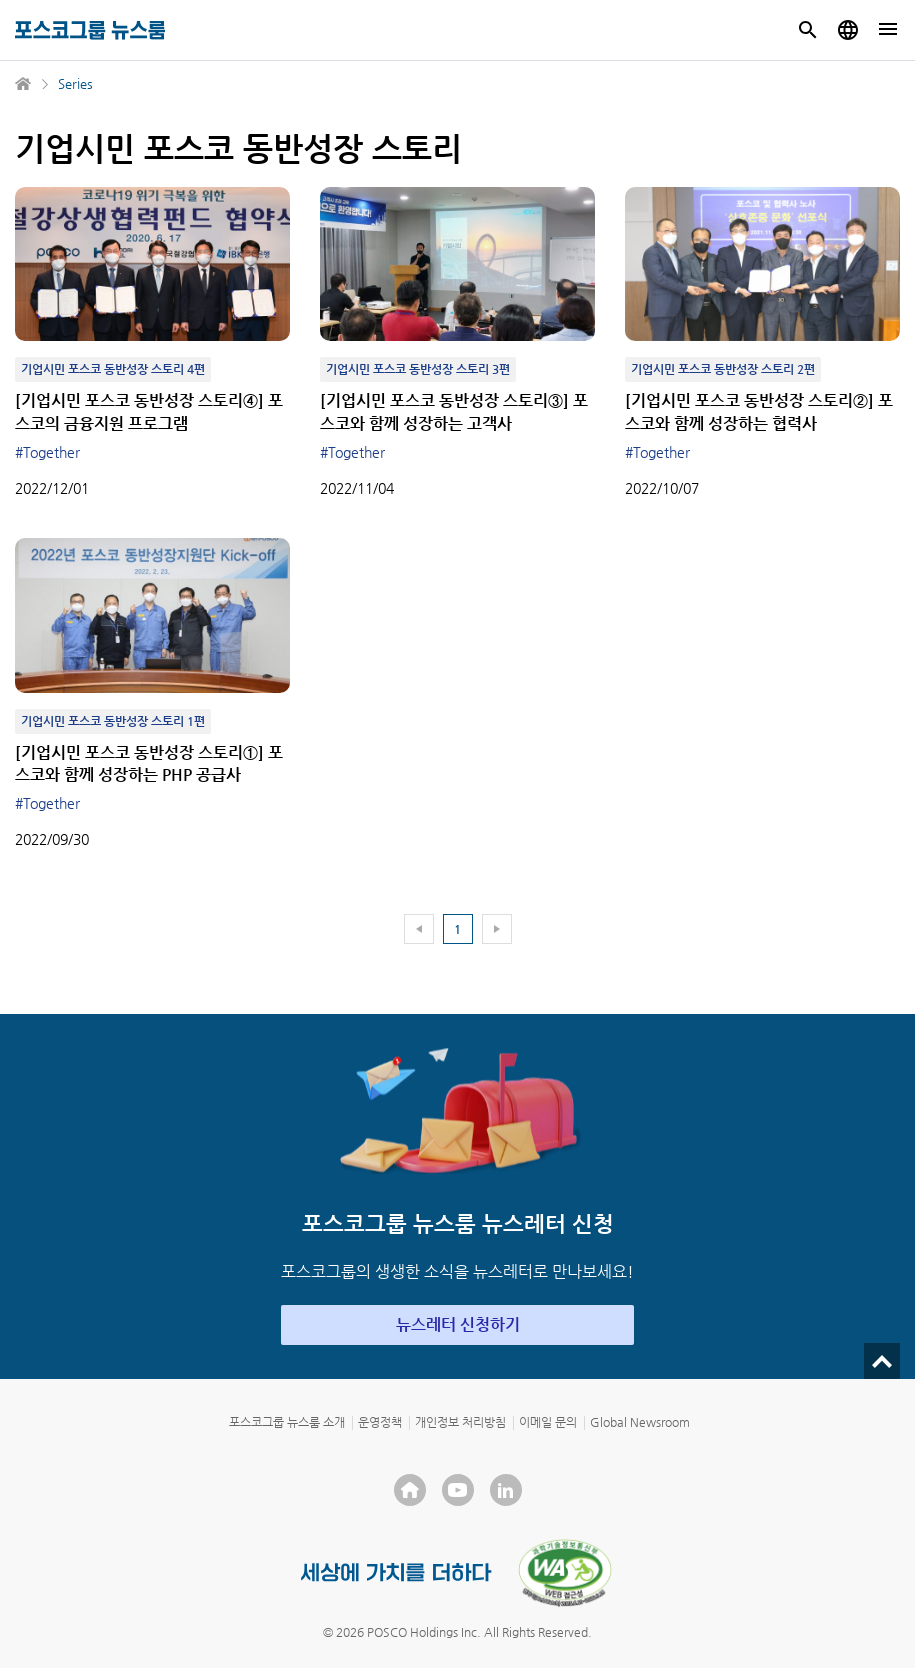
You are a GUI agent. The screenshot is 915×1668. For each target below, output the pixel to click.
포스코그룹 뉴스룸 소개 (287, 1422)
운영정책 (380, 1422)
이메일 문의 (548, 1422)
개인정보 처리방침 (460, 1422)
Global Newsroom (640, 1422)
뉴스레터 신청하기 (458, 1324)
